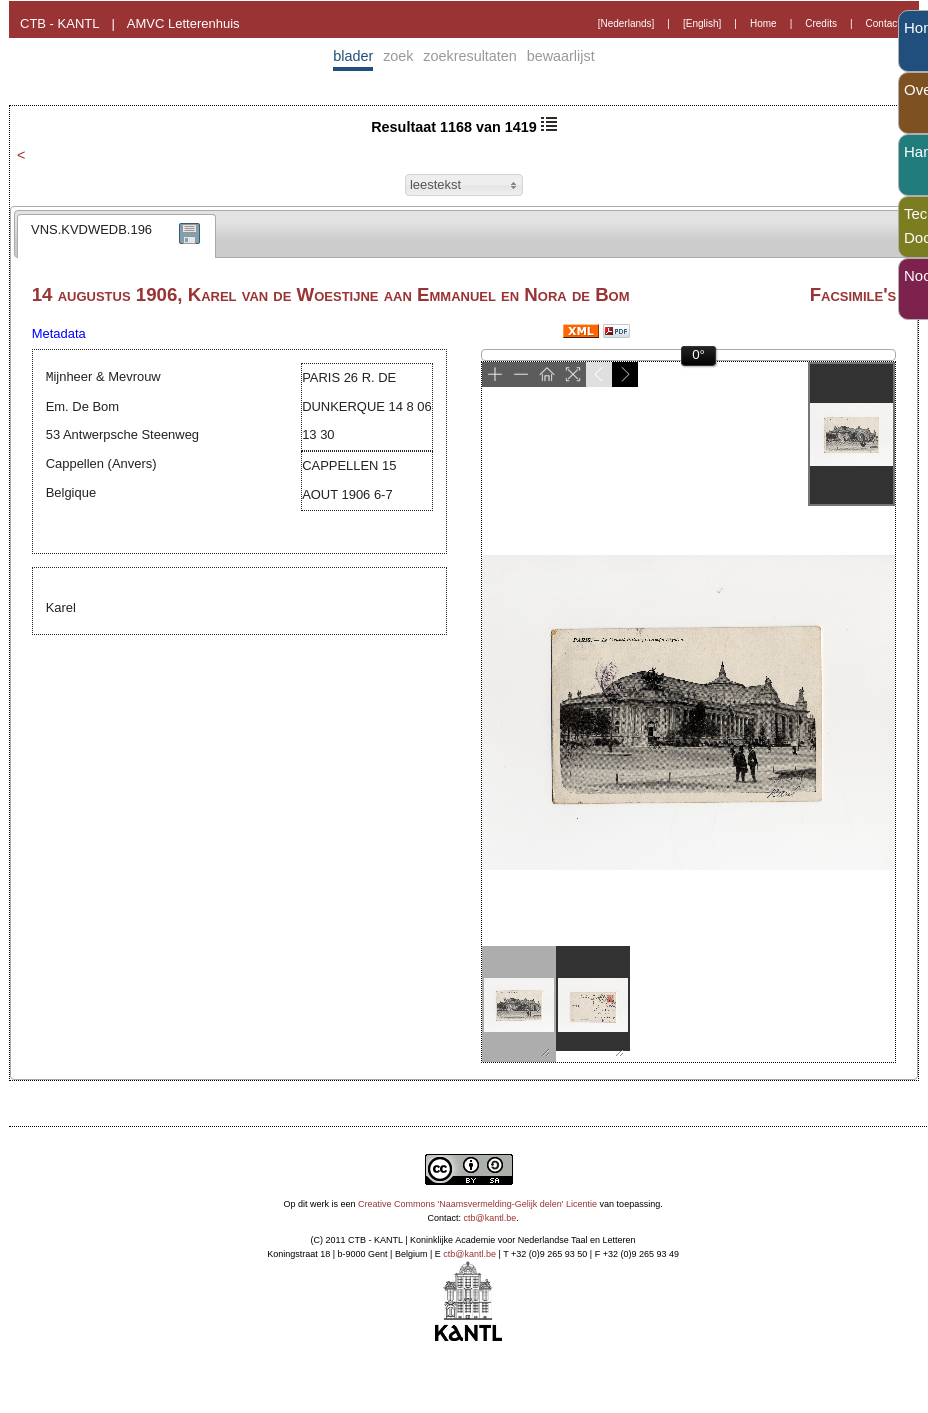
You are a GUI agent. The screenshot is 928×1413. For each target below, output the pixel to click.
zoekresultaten (470, 56)
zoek (398, 56)
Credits (821, 23)
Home (763, 23)
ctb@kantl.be (490, 1218)
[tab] (116, 236)
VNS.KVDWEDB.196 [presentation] (91, 229)
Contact (883, 23)
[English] (702, 23)
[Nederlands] (626, 23)
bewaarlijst (561, 56)
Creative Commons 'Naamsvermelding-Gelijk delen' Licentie (477, 1204)
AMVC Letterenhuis (183, 23)
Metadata (59, 333)
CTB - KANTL (59, 23)
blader (353, 56)
